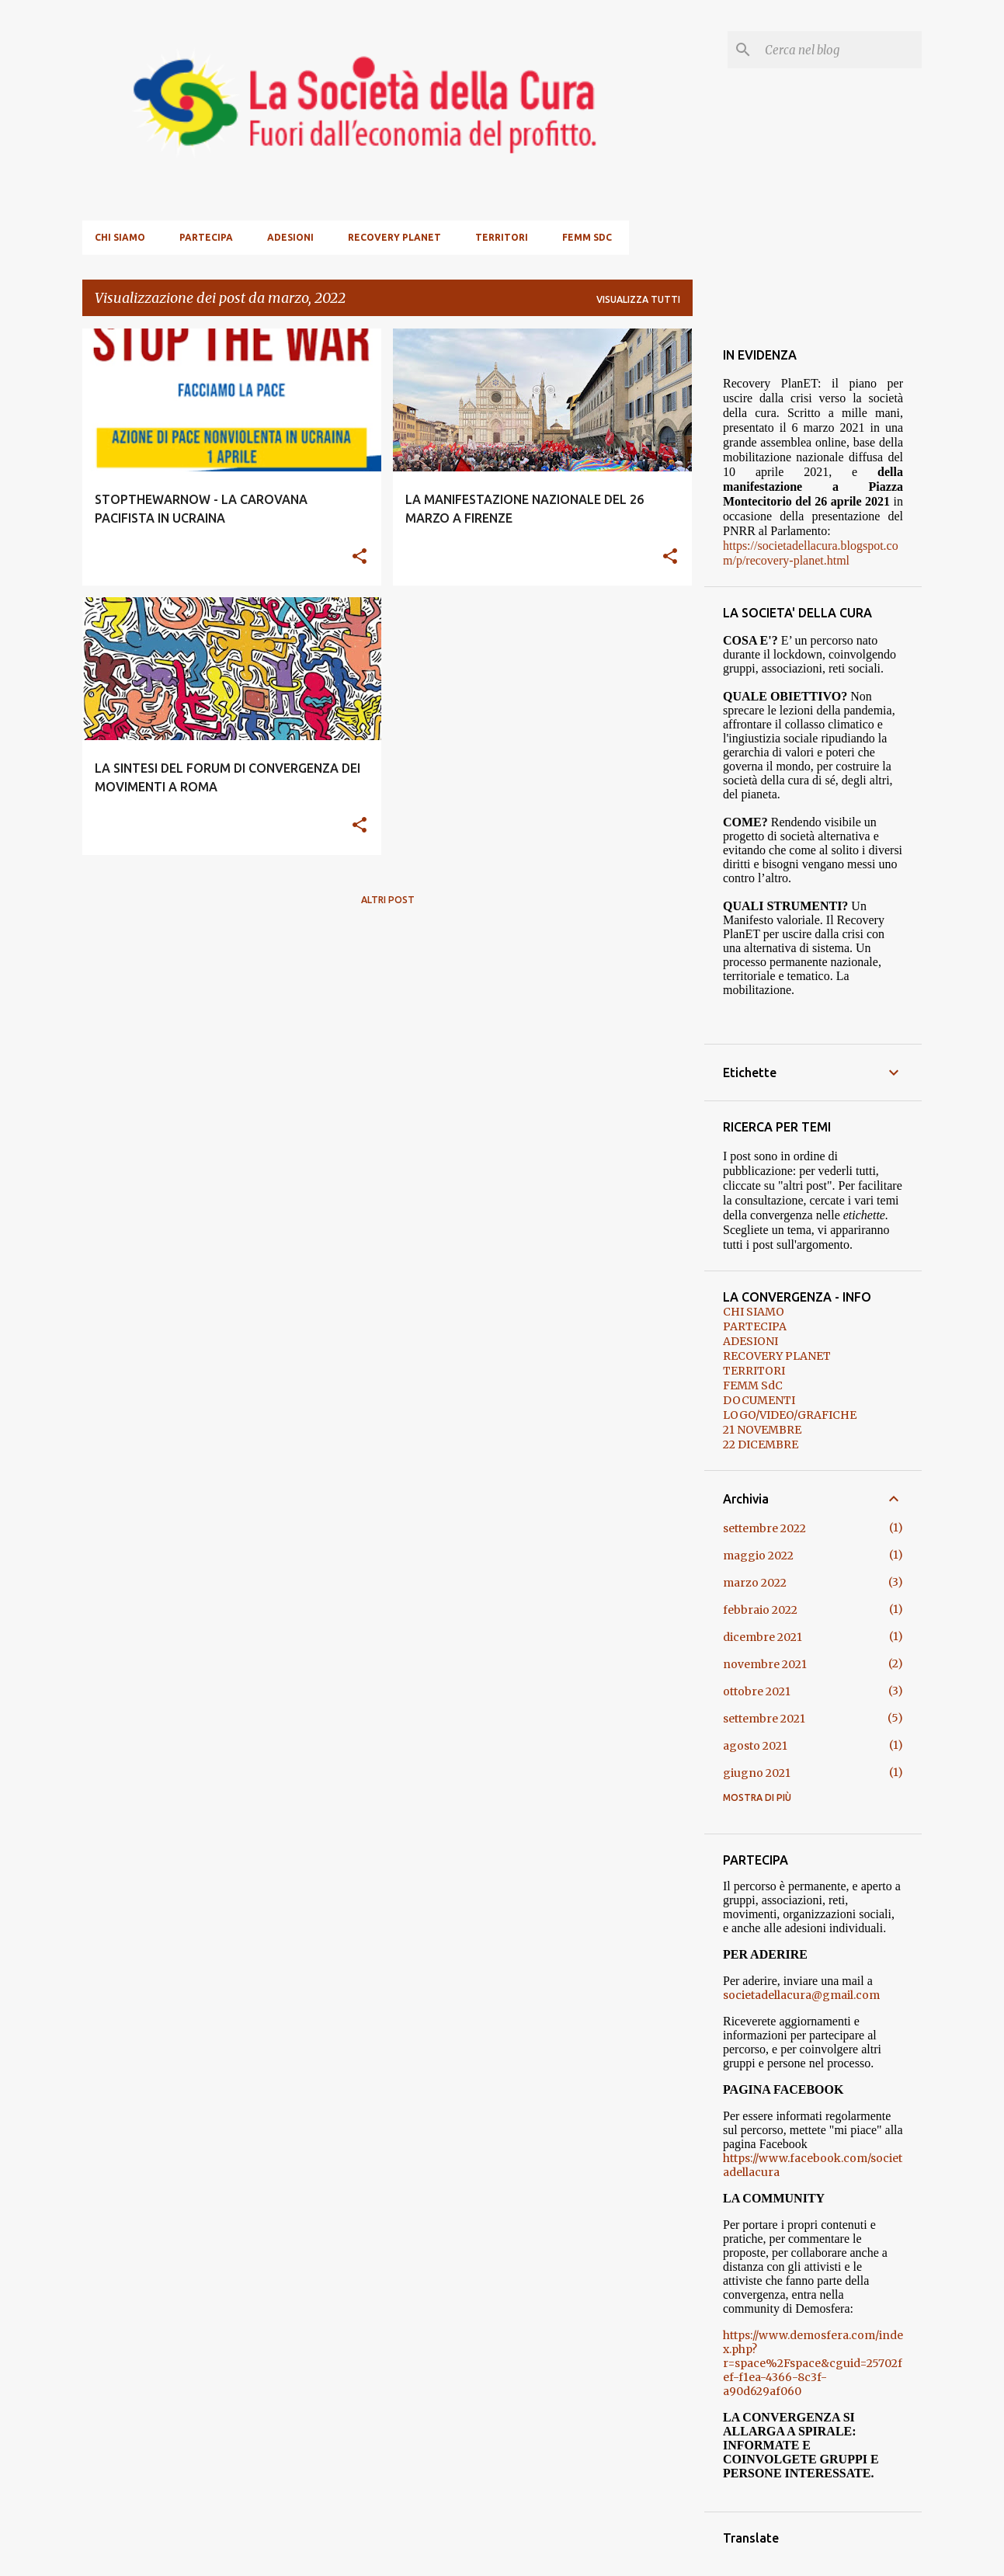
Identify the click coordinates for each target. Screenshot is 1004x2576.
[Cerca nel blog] (840, 49)
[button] (359, 557)
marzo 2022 (755, 1583)
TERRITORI (501, 237)
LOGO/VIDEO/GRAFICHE (789, 1415)
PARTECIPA (206, 237)
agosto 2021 (755, 1746)
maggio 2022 (758, 1556)
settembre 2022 (764, 1528)
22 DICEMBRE (760, 1444)
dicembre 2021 (762, 1637)
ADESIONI (290, 237)
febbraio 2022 (760, 1610)
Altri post (388, 900)
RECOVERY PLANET (394, 237)
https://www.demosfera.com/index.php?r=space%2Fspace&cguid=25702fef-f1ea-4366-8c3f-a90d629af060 (813, 2363)
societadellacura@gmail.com (801, 1995)
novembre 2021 (765, 1664)
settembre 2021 (764, 1719)
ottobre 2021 (756, 1691)
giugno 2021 (756, 1773)
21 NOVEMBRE (762, 1430)
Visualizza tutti (638, 299)
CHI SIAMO (120, 237)
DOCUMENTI (759, 1400)
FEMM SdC (587, 237)
